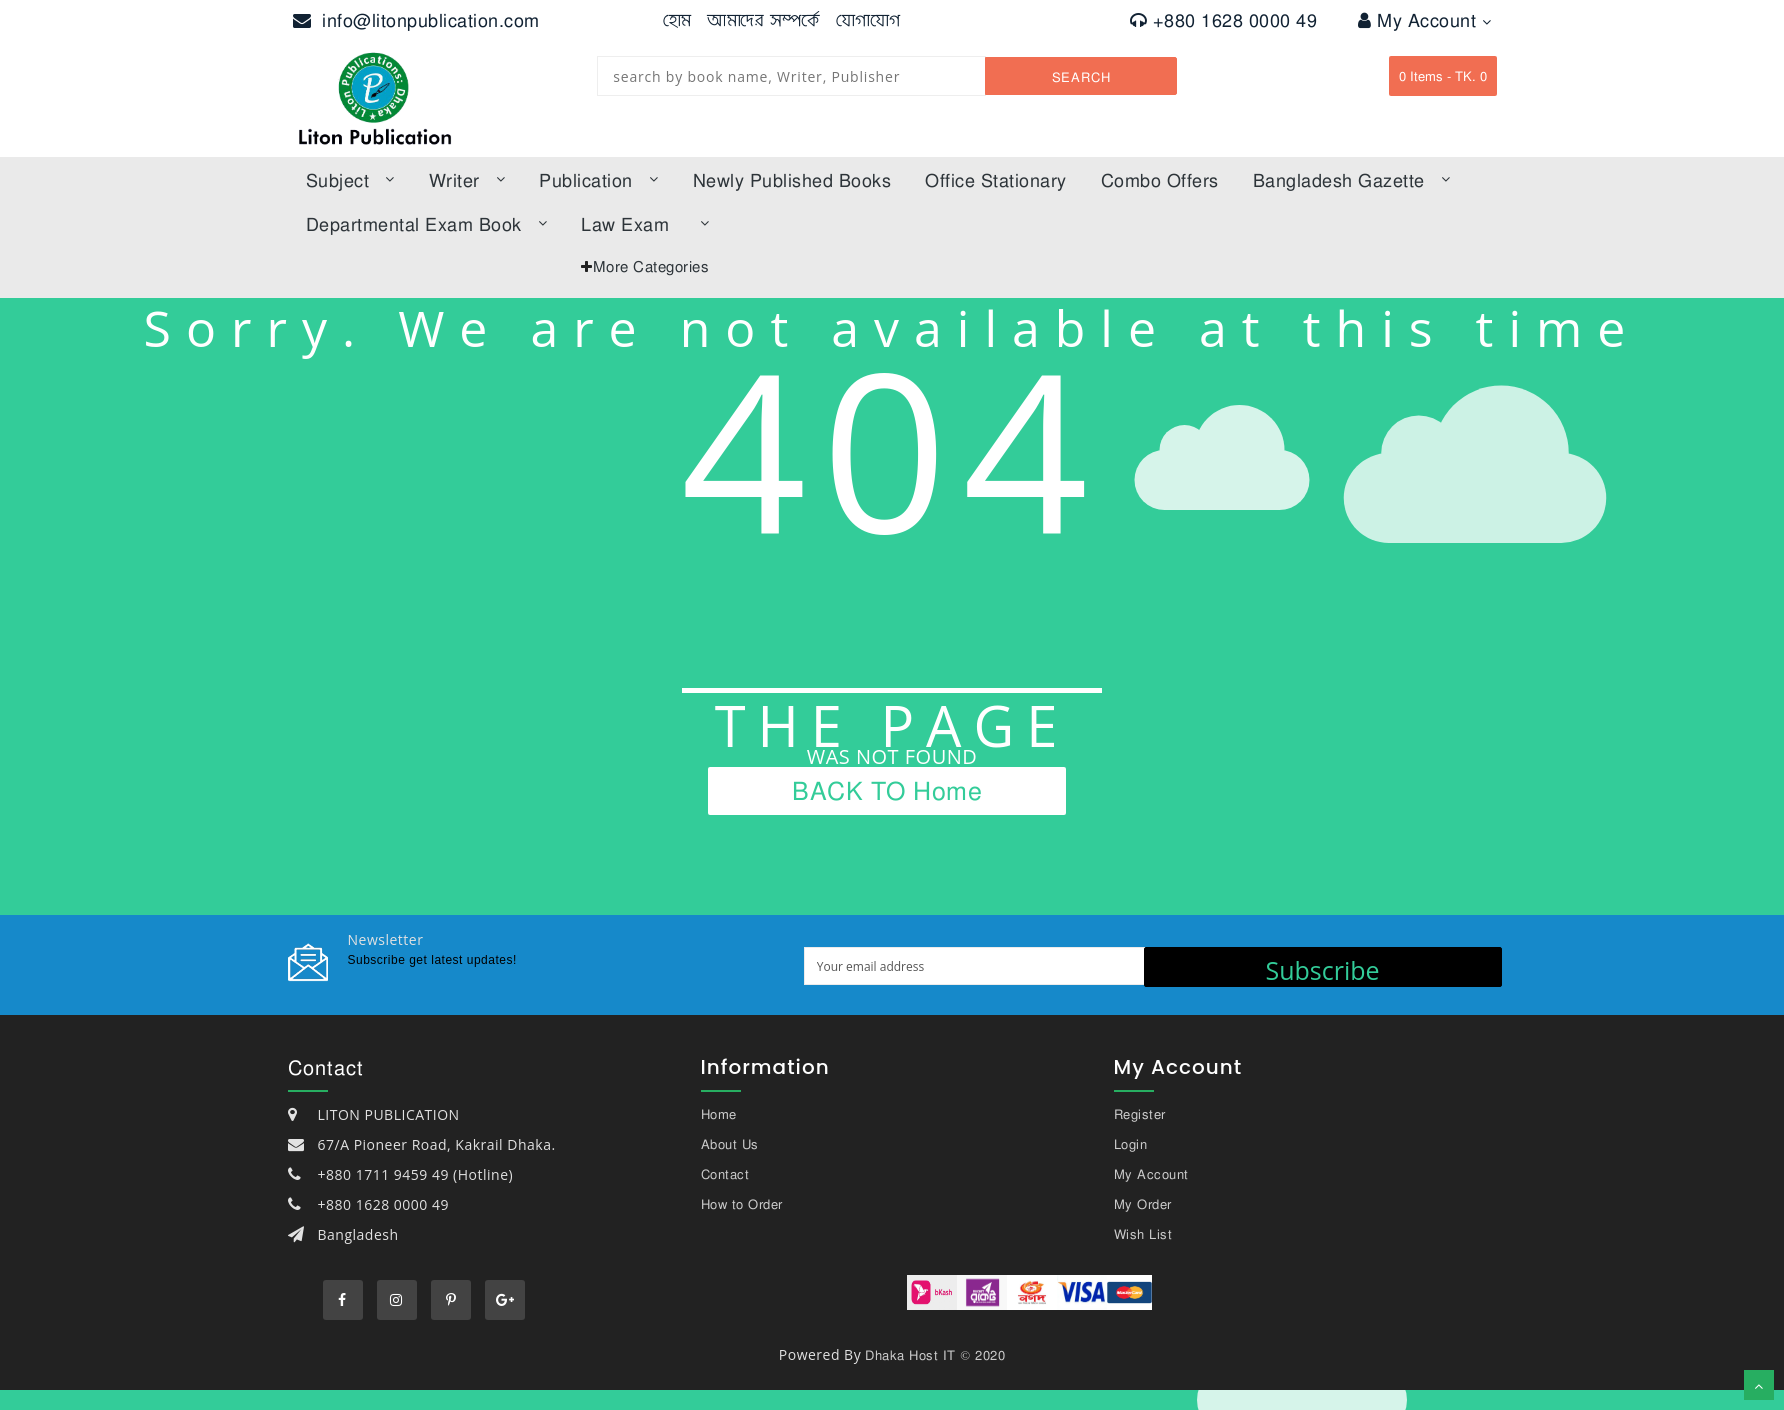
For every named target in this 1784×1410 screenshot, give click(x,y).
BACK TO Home (887, 790)
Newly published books (792, 180)
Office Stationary (996, 180)
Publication (598, 180)
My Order (1143, 1204)
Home (719, 1114)
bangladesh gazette (1352, 180)
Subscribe (1322, 970)
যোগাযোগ (868, 20)
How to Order (742, 1204)
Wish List (1143, 1234)
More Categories (651, 266)
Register (1140, 1114)
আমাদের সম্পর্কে (763, 20)
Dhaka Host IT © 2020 (935, 1355)
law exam (645, 224)
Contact (725, 1174)
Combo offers (1160, 180)
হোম (677, 20)
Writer (467, 180)
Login (1131, 1144)
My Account (1424, 20)
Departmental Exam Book (427, 224)
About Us (730, 1144)
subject (350, 180)
